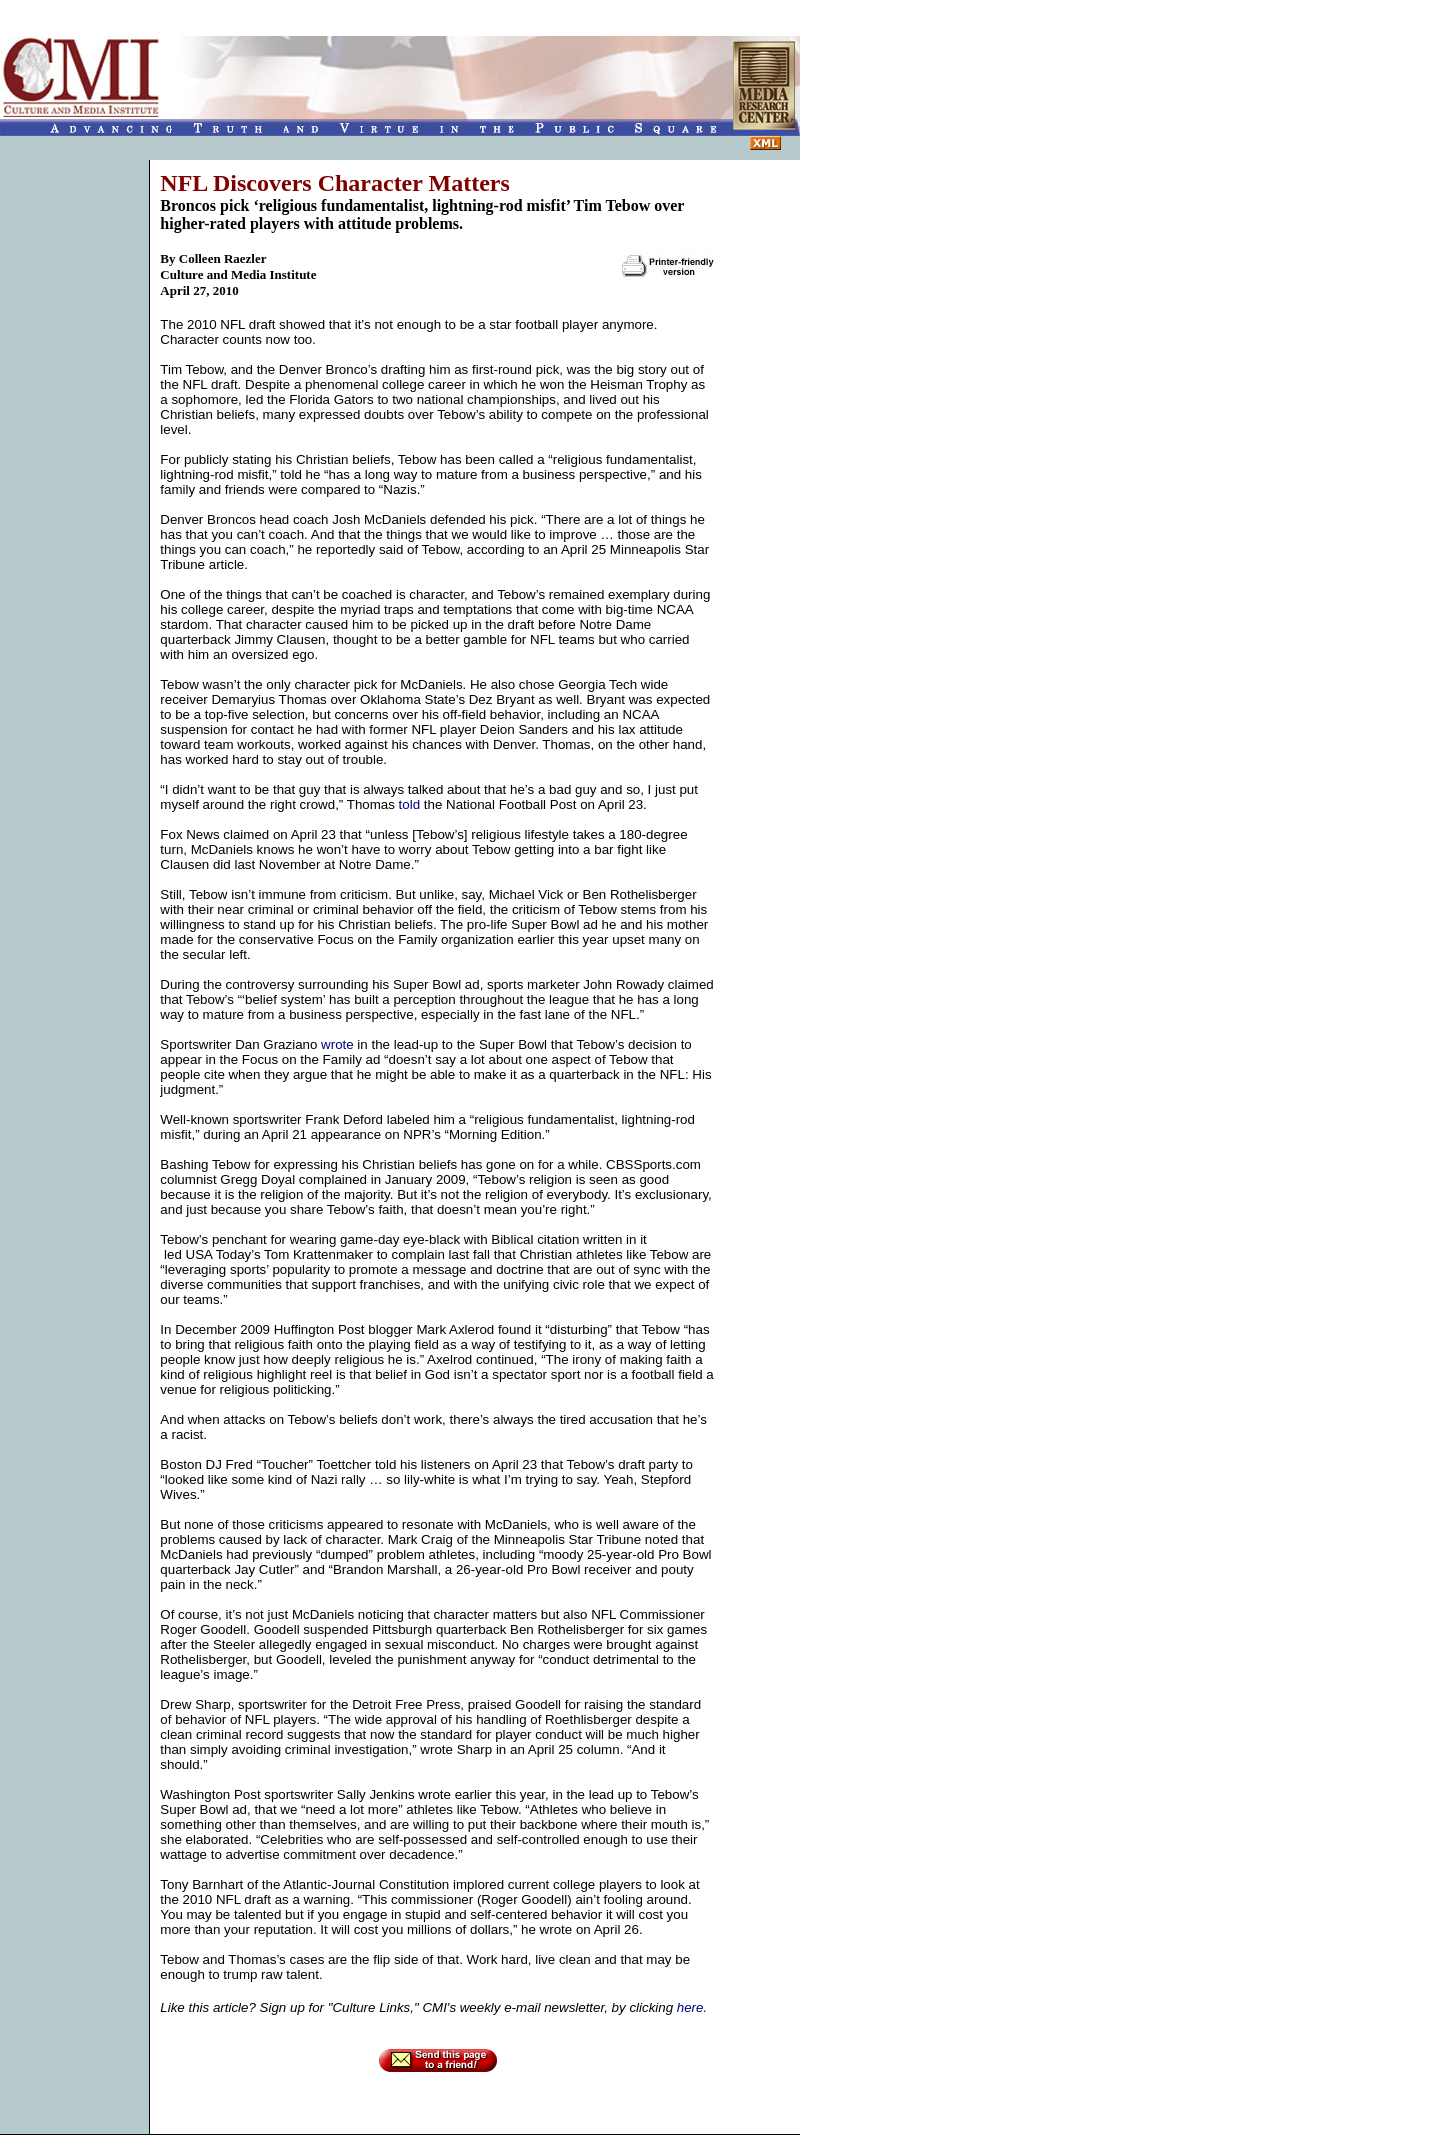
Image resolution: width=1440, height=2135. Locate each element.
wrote (337, 1044)
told (410, 804)
